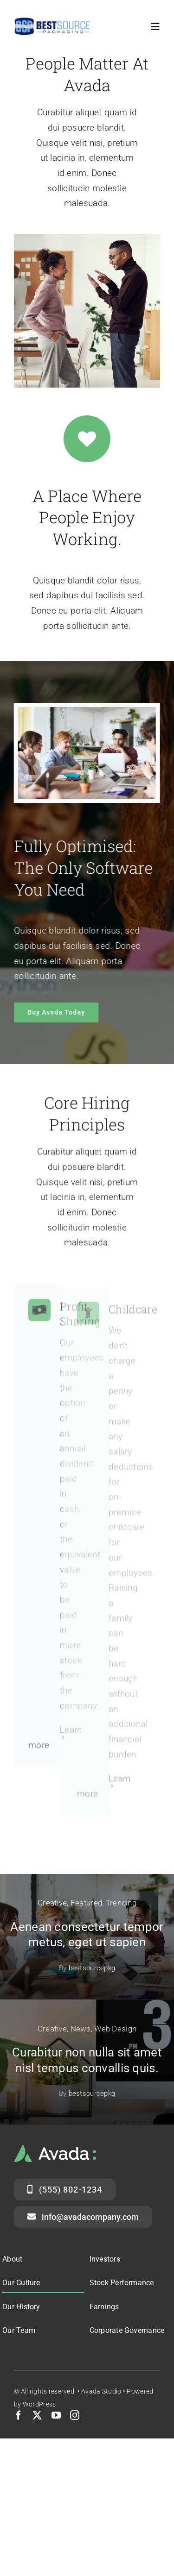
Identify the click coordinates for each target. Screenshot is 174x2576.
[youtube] (56, 2415)
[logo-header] (52, 21)
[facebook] (18, 2415)
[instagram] (74, 2415)
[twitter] (37, 2415)
